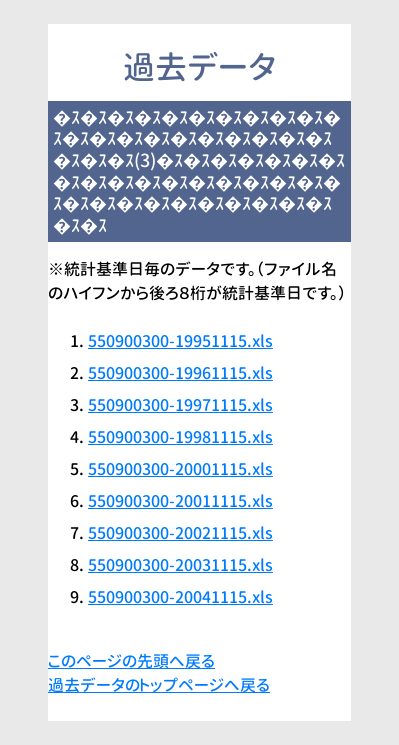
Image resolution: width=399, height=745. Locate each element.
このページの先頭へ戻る (131, 661)
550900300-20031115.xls (180, 565)
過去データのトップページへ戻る (159, 685)
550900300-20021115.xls (180, 533)
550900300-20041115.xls (180, 597)
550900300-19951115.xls (180, 341)
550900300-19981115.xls (180, 437)
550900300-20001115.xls (180, 469)
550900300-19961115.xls (180, 373)
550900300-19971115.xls (180, 405)
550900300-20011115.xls (180, 501)
